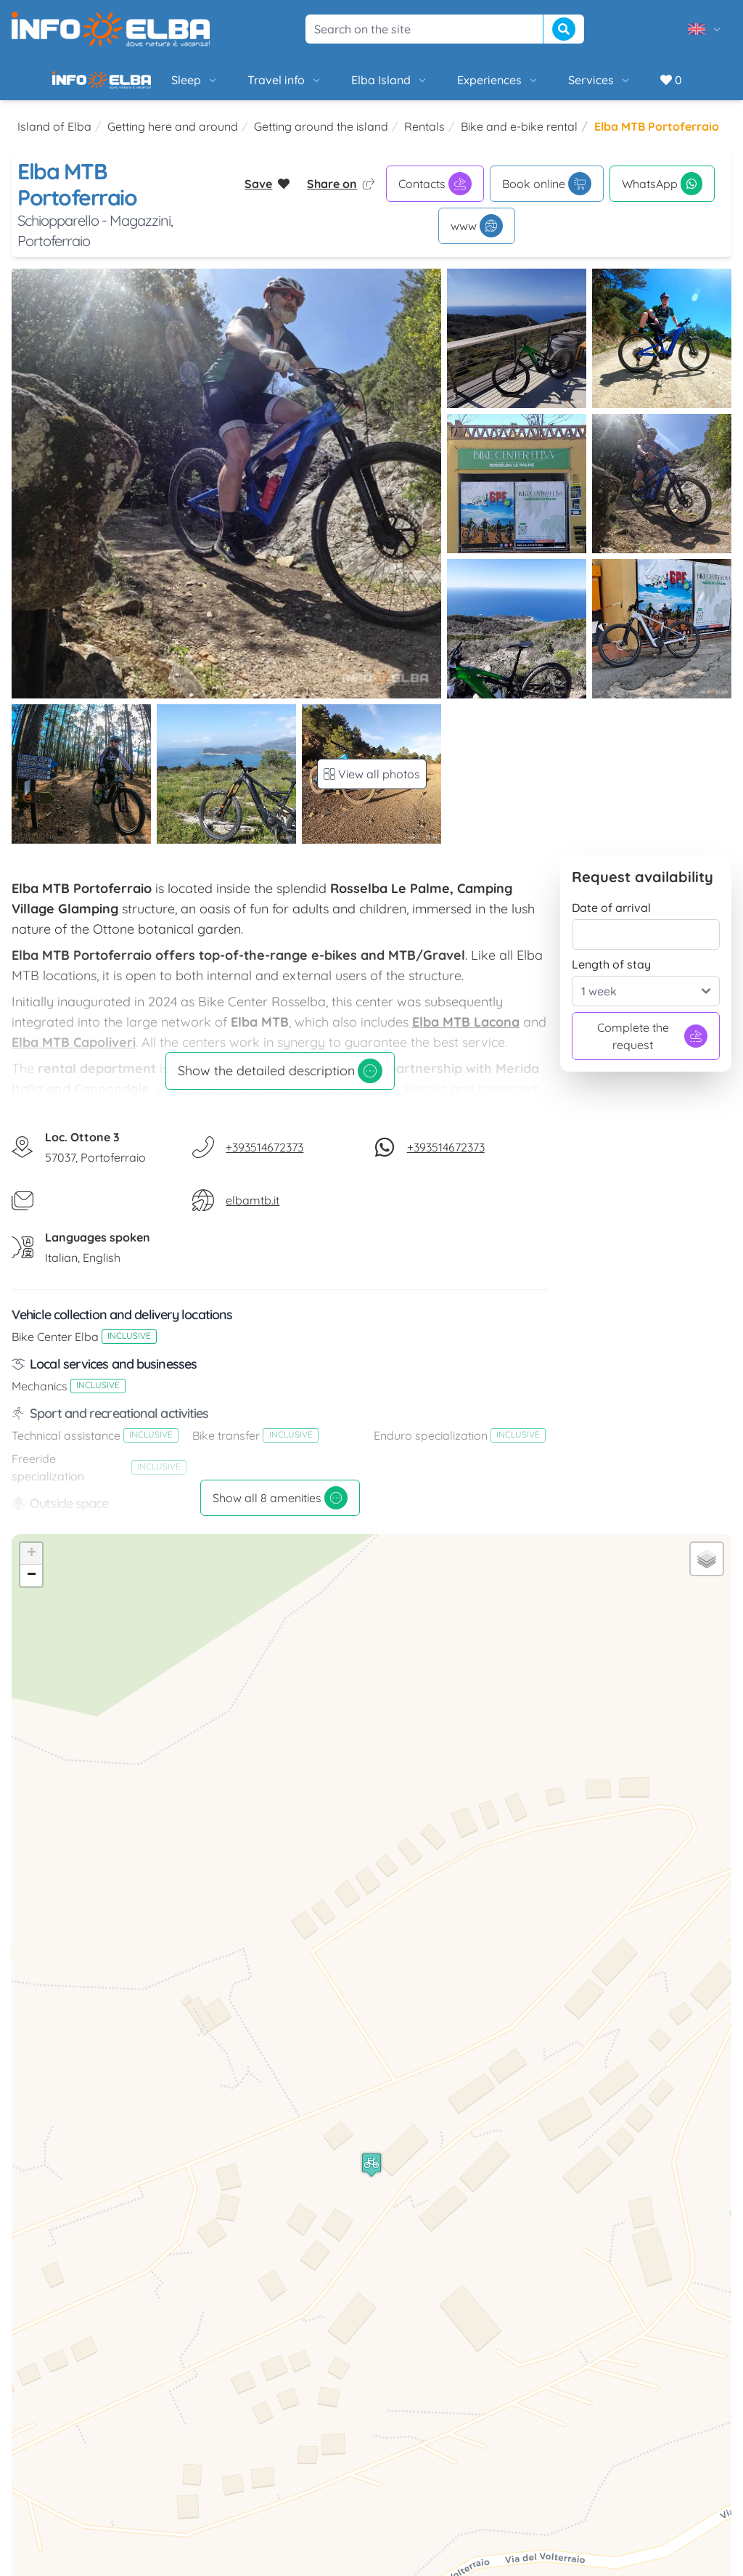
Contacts (435, 195)
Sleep (145, 85)
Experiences (449, 85)
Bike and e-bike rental (519, 138)
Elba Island (340, 85)
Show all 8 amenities (280, 1509)
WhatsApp (662, 195)
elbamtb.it (252, 1212)
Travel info (235, 85)
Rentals (424, 138)
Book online (546, 195)
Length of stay (611, 976)
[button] (371, 2176)
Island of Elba (54, 138)
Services (550, 85)
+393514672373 (264, 1159)
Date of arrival (611, 919)
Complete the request (652, 1048)
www (477, 237)
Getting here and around (172, 138)
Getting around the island (321, 138)
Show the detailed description (280, 1082)
